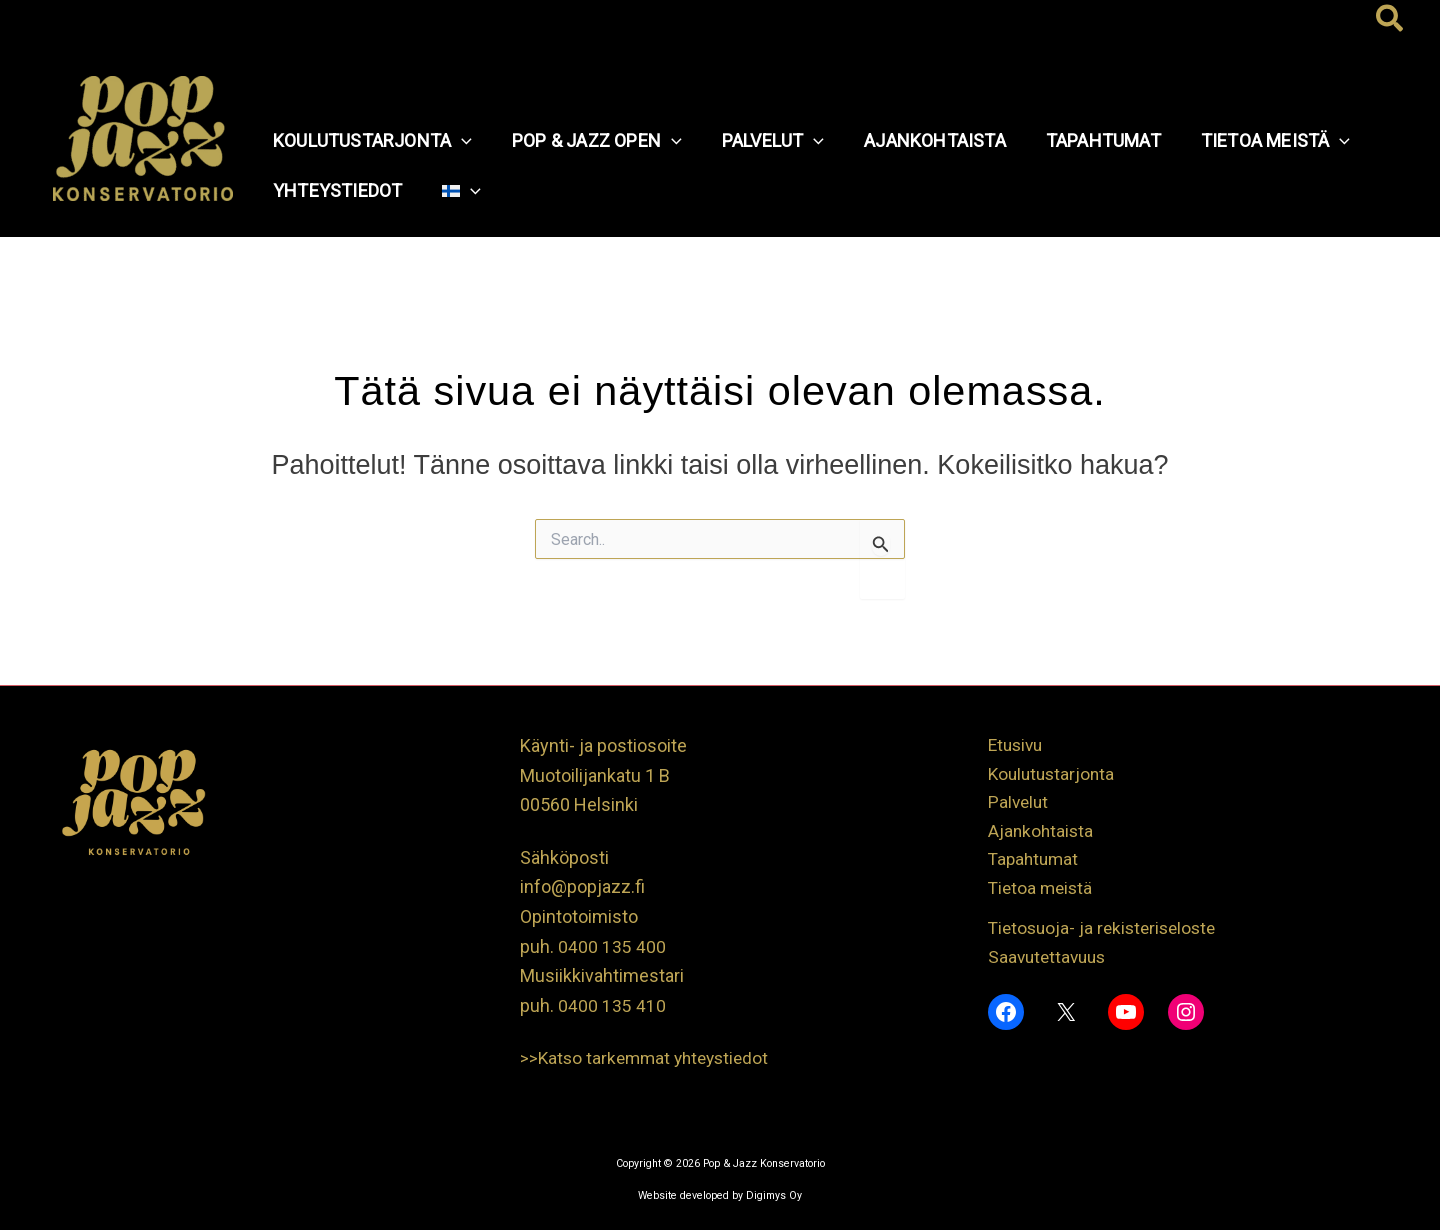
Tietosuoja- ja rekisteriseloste (1107, 933)
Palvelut (1019, 804)
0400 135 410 (612, 1005)
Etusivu (1017, 745)
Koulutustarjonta (1054, 775)
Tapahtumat (1035, 864)
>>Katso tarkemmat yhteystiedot (649, 1057)
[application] (459, 141)
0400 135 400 (612, 946)
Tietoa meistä (1042, 893)
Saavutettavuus (1050, 963)
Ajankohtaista (1042, 834)
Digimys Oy (774, 1195)
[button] (1390, 20)
